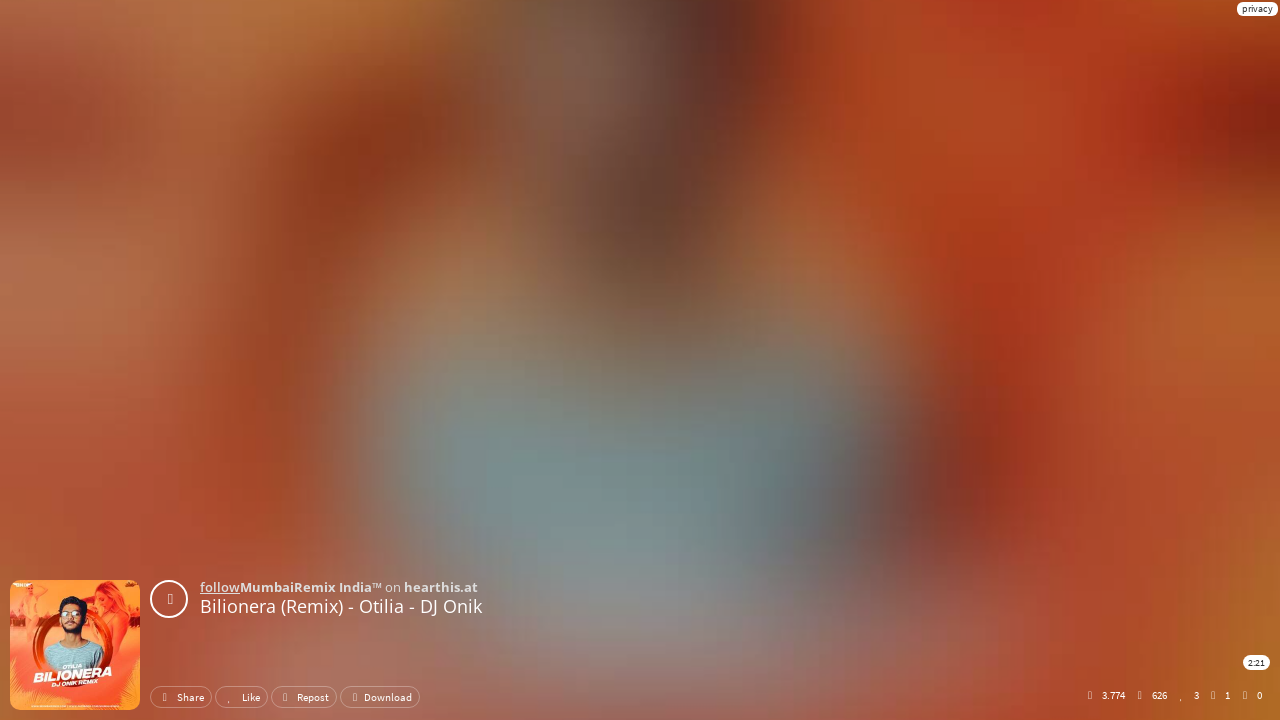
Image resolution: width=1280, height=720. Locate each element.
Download (380, 697)
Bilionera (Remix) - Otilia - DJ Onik (341, 606)
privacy (1257, 8)
